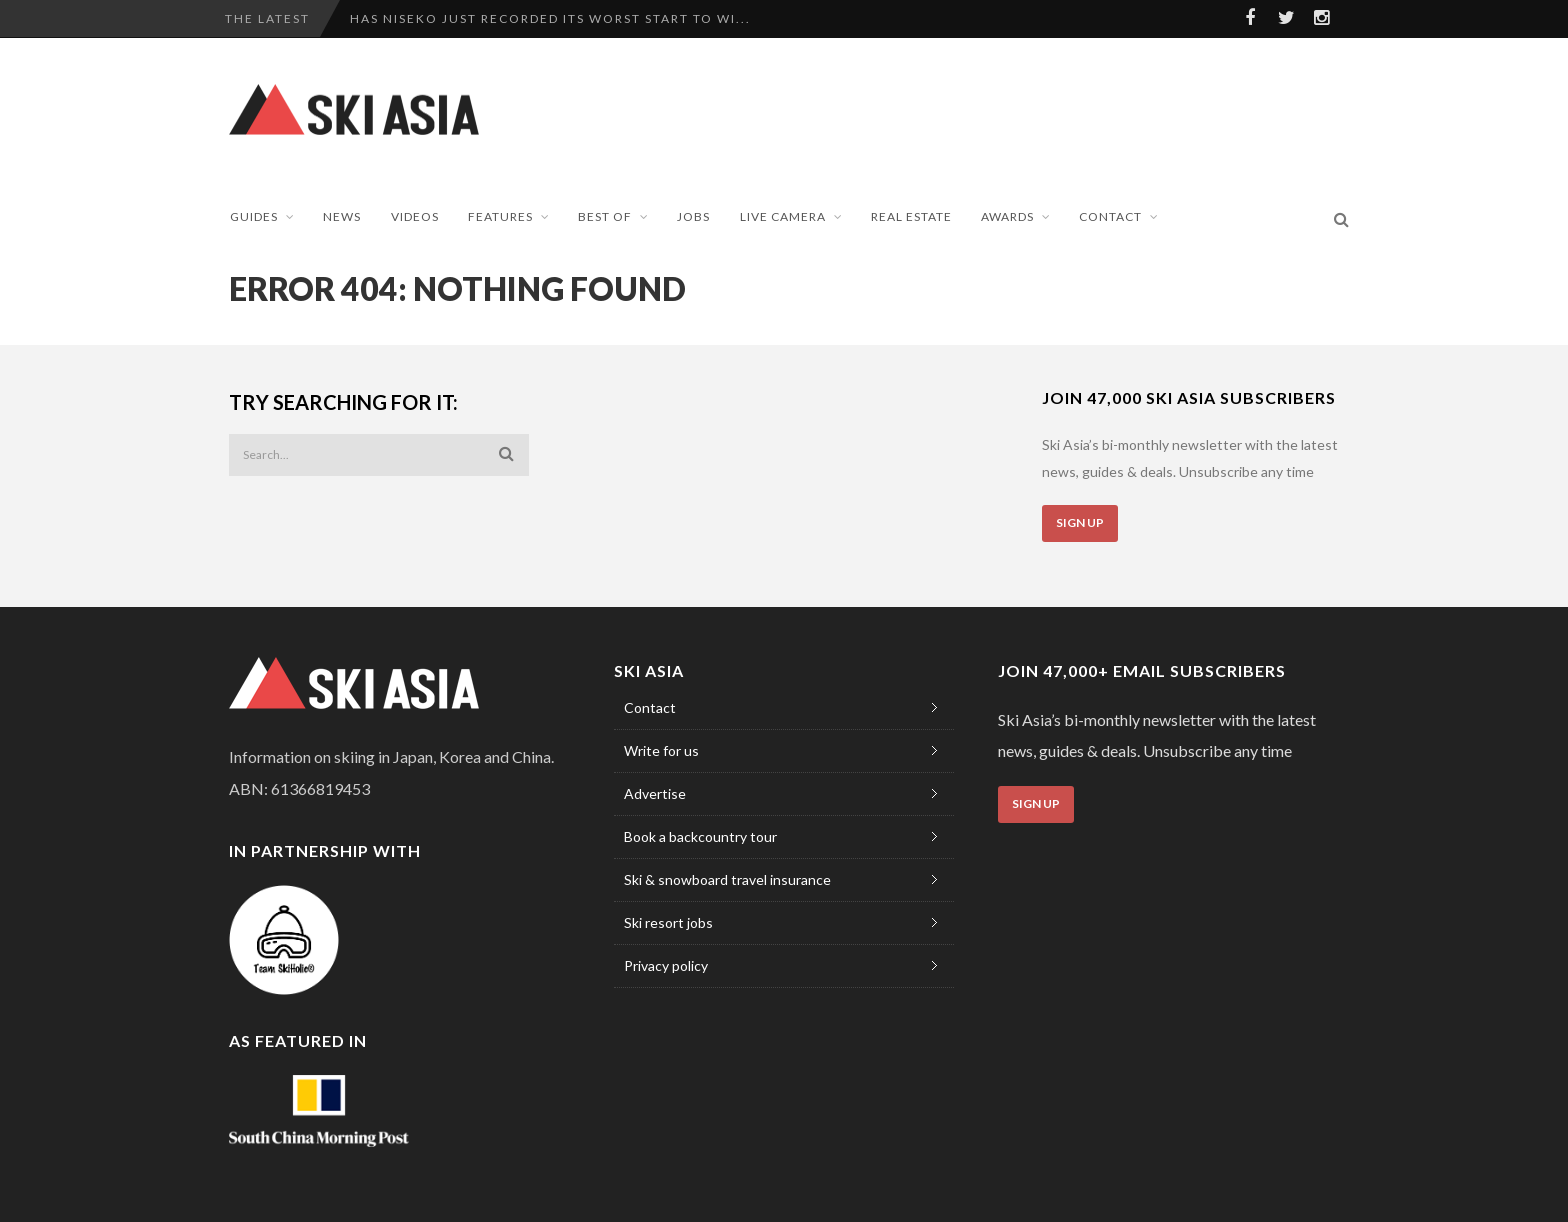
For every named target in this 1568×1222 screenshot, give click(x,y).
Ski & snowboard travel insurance (727, 879)
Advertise (655, 793)
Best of (605, 216)
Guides (254, 216)
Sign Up (1080, 522)
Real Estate (911, 216)
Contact (1110, 216)
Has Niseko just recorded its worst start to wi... (550, 18)
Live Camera (783, 216)
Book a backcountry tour (700, 836)
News (342, 216)
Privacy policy (666, 965)
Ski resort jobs (668, 922)
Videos (415, 216)
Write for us (661, 750)
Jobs (693, 216)
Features (500, 216)
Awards (1007, 216)
